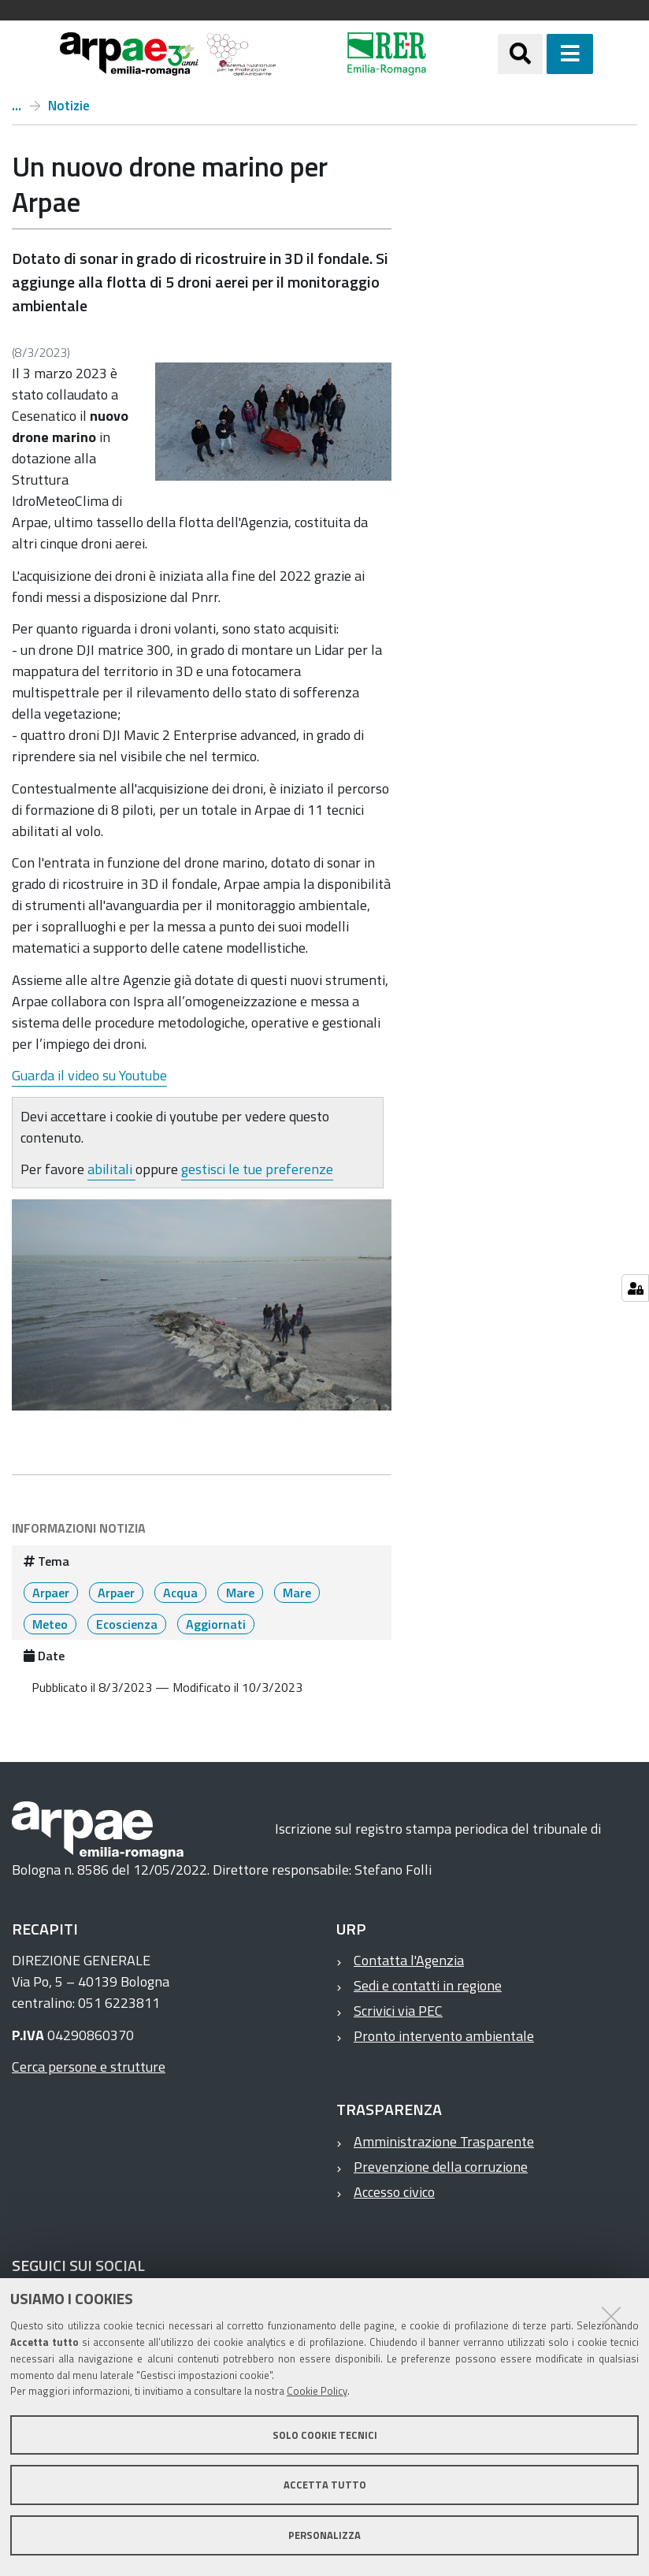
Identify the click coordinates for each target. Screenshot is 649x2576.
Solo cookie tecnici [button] (325, 2435)
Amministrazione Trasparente (444, 2141)
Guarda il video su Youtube (89, 1075)
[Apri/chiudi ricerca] (520, 54)
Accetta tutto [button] (325, 2484)
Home (16, 105)
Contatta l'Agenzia (409, 1960)
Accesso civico (394, 2191)
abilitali (111, 1169)
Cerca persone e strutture (88, 2066)
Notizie (69, 105)
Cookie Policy (317, 2391)
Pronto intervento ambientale (444, 2035)
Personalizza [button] (324, 2535)
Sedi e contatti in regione (428, 1985)
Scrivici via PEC (398, 2010)
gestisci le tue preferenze (257, 1169)
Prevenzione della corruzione (441, 2166)
